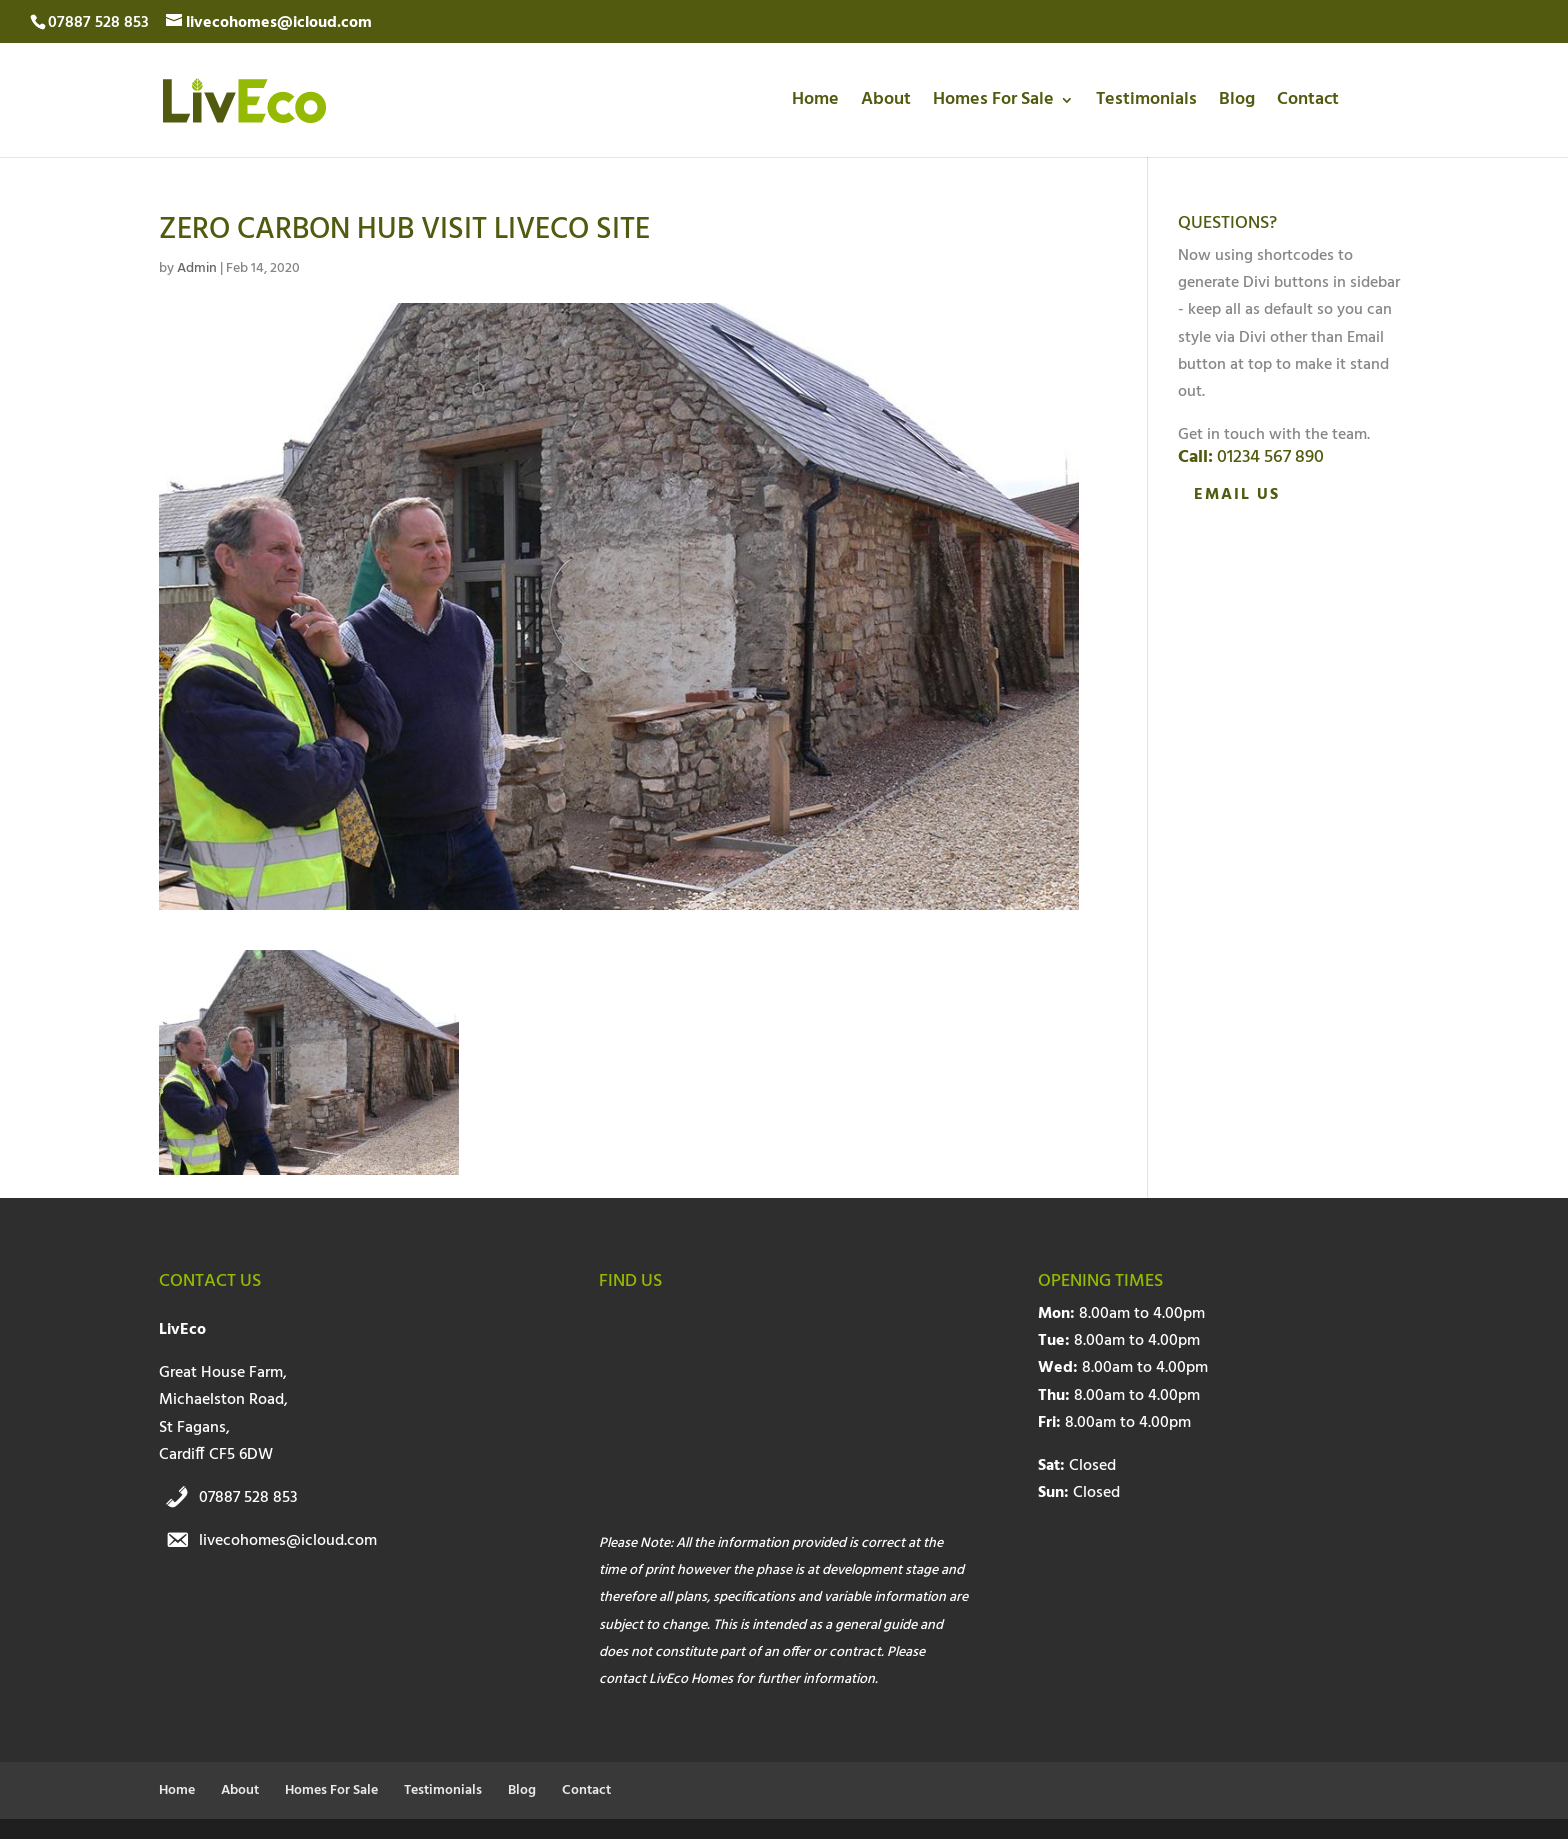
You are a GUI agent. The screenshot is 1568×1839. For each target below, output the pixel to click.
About (886, 103)
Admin (197, 268)
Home (815, 103)
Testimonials (1146, 103)
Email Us (1237, 495)
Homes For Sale (993, 103)
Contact (1308, 103)
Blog (1237, 103)
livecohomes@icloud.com (288, 1541)
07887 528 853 (248, 1498)
